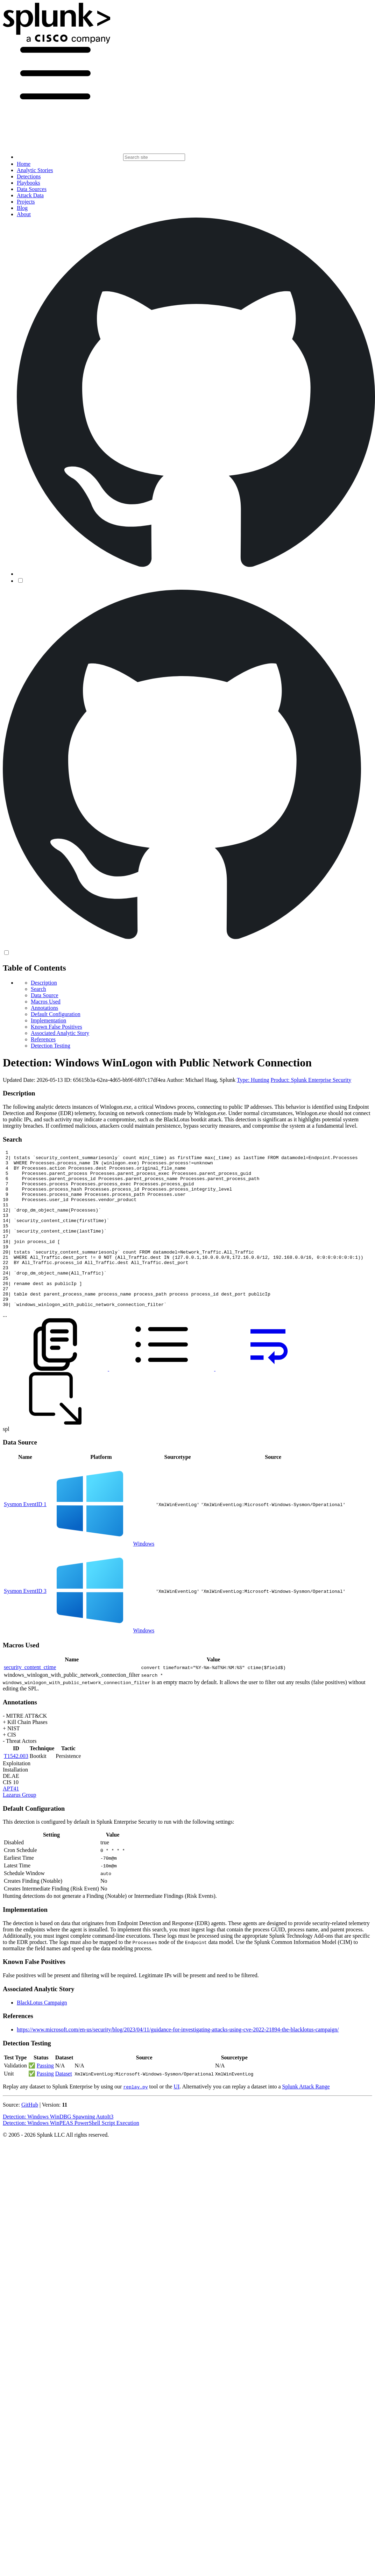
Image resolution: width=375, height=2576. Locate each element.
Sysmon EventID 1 (25, 1536)
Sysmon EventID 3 (25, 1622)
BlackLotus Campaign (42, 2034)
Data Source (44, 995)
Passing (45, 2097)
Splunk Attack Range (306, 2118)
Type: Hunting (253, 1080)
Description (44, 983)
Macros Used (46, 1002)
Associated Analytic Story (60, 1033)
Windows (144, 1575)
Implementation (48, 1020)
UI (176, 2118)
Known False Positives (56, 1027)
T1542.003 (16, 1787)
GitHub (29, 2136)
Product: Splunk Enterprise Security (311, 1080)
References (43, 1039)
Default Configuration (55, 1014)
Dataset (63, 2105)
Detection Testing (50, 1046)
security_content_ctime (30, 1699)
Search (38, 989)
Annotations (44, 1008)
